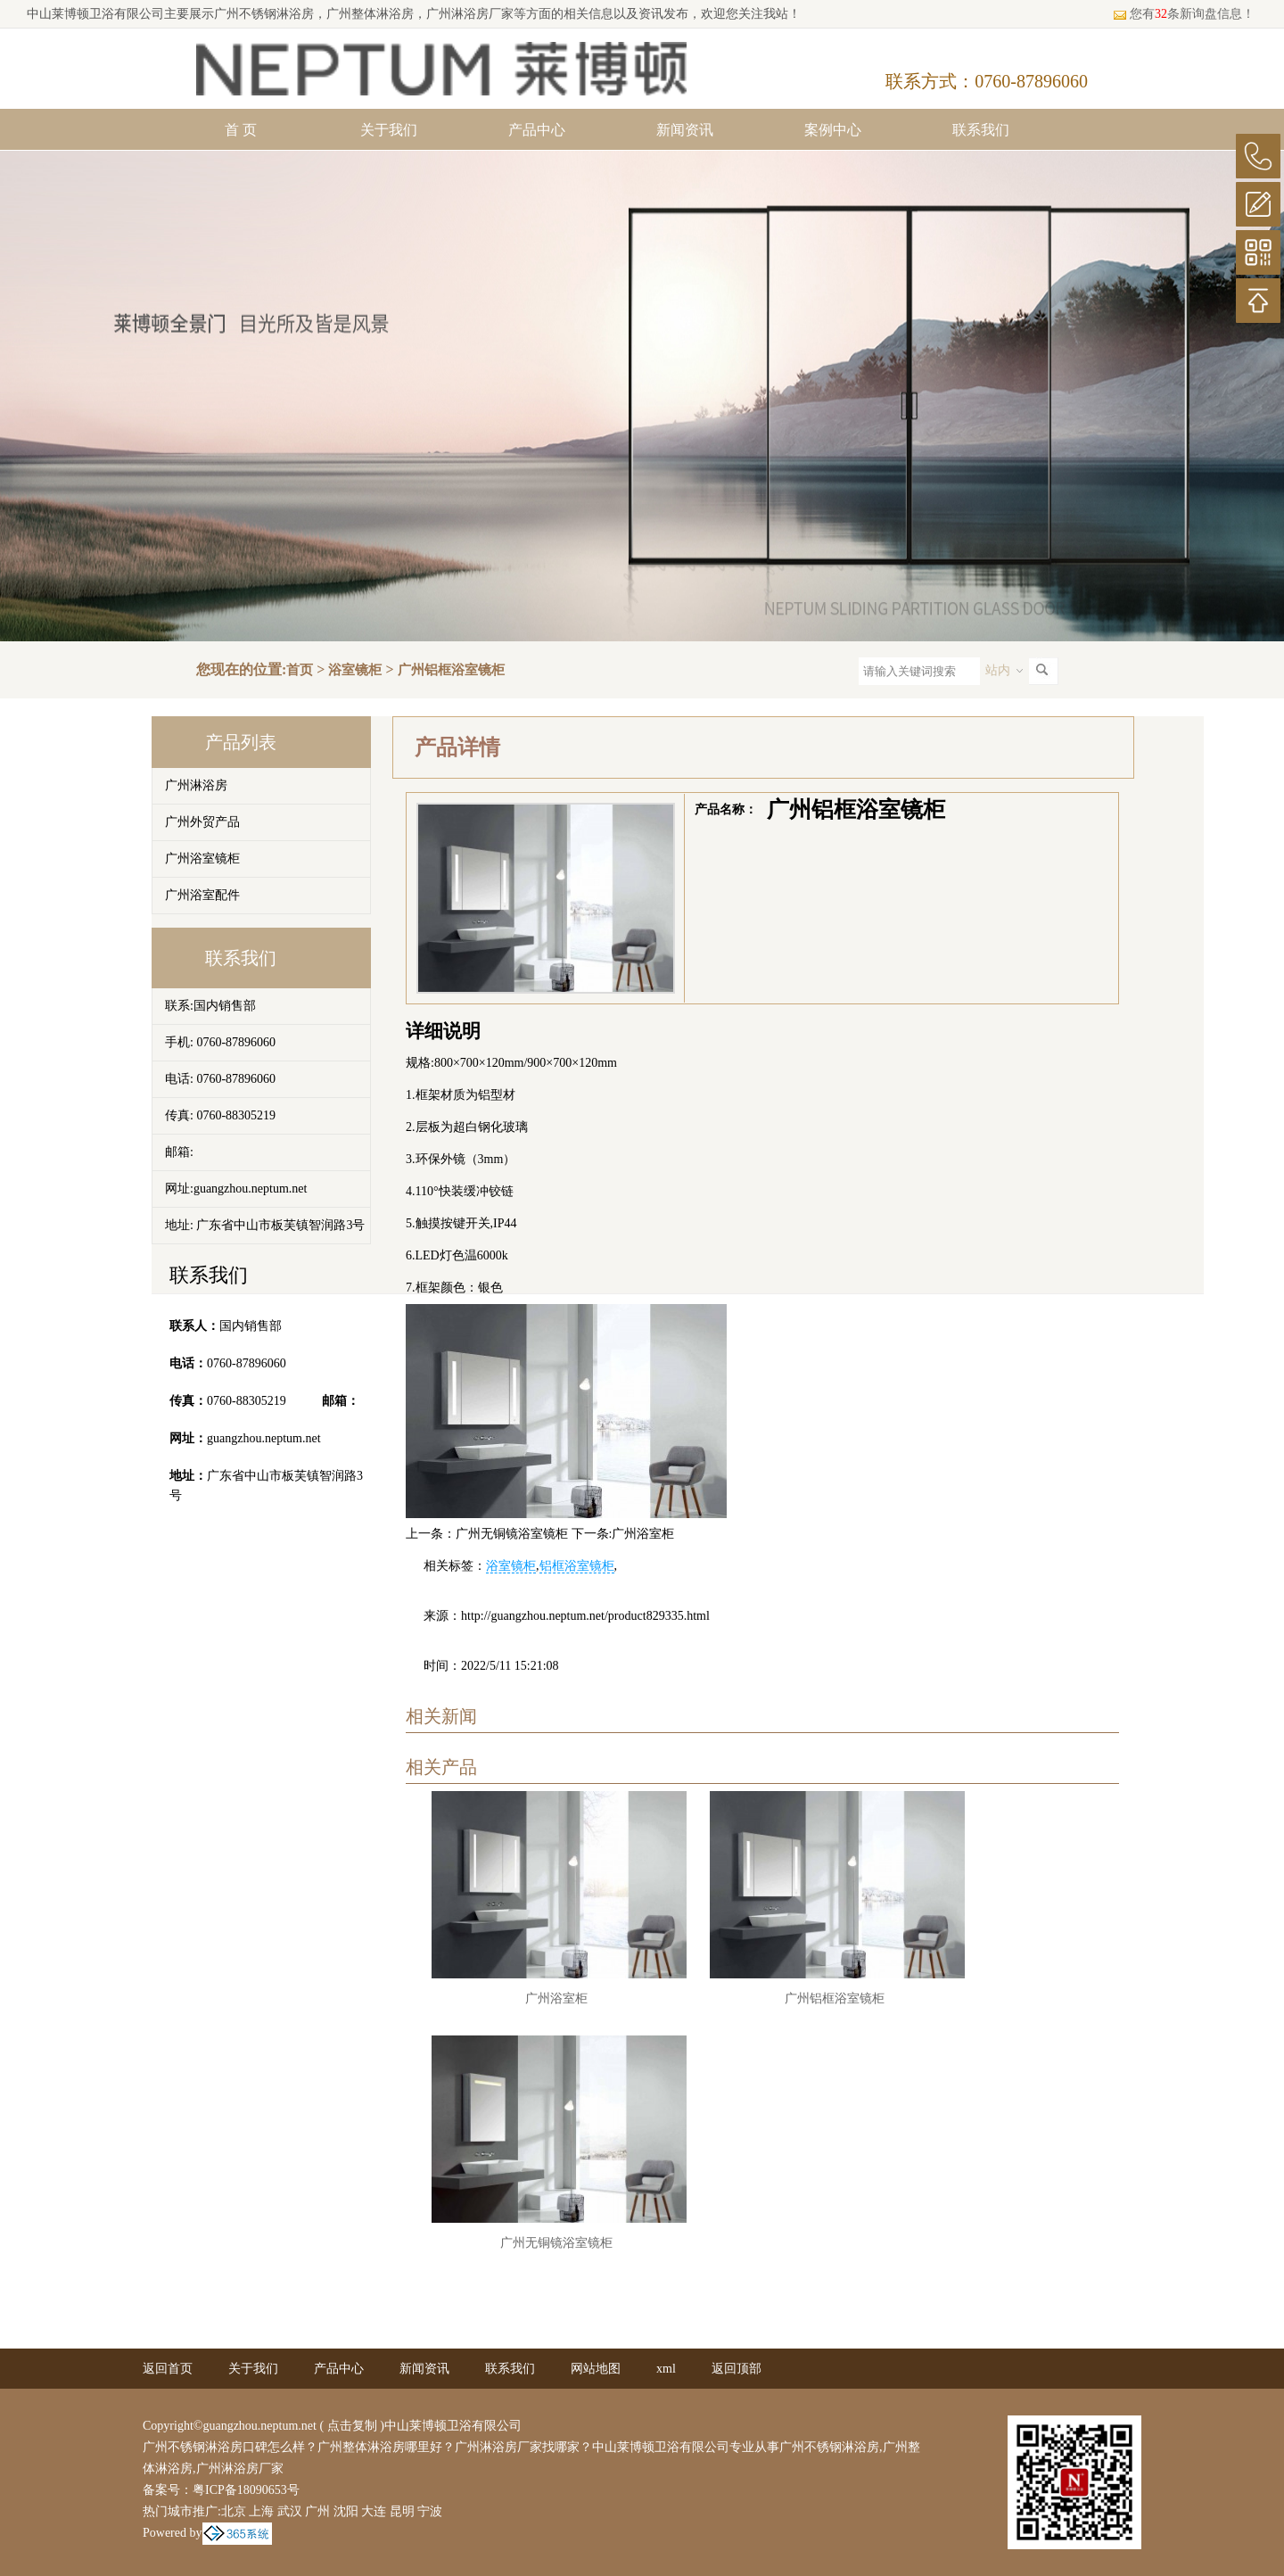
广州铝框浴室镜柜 (451, 670)
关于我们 (388, 129)
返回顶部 (736, 2368)
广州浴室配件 (202, 895)
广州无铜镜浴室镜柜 (512, 1533)
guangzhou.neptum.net (264, 1438)
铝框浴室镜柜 (576, 1566)
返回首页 (168, 2368)
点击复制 (352, 2425)
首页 (299, 670)
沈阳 (345, 2511)
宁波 (429, 2511)
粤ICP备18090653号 (246, 2490)
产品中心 (536, 129)
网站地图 (596, 2368)
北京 (233, 2511)
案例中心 (832, 129)
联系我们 (980, 129)
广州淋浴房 (196, 785)
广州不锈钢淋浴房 (264, 14)
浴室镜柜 (355, 670)
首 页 (241, 129)
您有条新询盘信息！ (1184, 14)
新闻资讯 (684, 129)
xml (666, 2368)
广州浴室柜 (643, 1533)
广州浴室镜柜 (202, 858)
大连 (373, 2511)
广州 (317, 2511)
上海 (261, 2511)
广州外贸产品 (202, 822)
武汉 (289, 2511)
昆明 (402, 2511)
